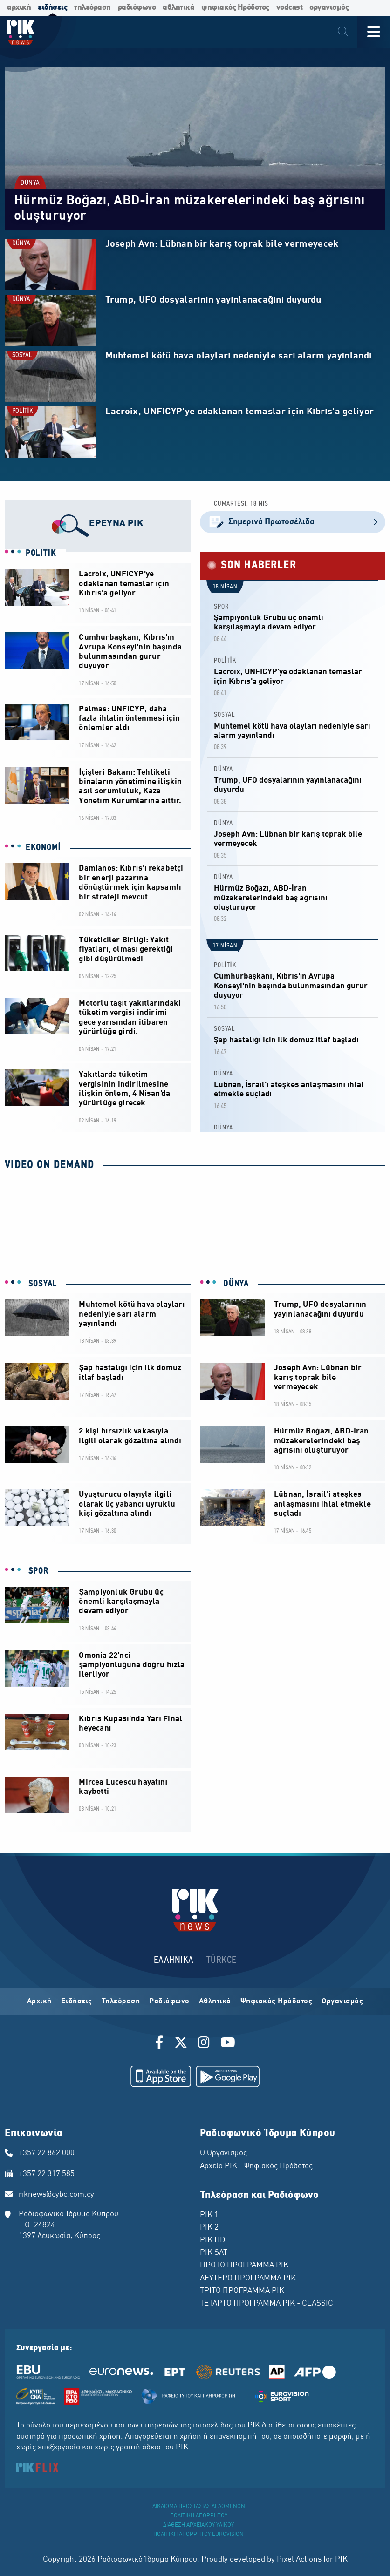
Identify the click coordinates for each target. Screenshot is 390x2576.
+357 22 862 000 (47, 2153)
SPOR (221, 606)
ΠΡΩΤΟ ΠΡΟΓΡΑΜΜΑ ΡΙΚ (244, 2265)
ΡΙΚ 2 (209, 2227)
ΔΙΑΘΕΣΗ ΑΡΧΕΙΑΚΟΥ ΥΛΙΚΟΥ (198, 2525)
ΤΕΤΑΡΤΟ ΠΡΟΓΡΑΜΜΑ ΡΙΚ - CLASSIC (266, 2303)
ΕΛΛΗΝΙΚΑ (174, 1960)
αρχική (19, 7)
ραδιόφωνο (137, 7)
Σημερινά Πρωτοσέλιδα (292, 522)
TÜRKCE (221, 1960)
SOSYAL (22, 355)
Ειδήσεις (76, 2001)
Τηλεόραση (121, 2001)
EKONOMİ (43, 847)
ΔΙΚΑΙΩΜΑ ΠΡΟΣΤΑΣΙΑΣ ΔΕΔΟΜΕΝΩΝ (198, 2506)
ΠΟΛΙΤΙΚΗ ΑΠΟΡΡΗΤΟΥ (198, 2516)
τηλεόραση (92, 7)
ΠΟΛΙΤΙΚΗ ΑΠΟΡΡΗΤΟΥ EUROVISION (198, 2534)
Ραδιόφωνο (169, 2001)
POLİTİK (22, 411)
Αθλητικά (215, 2001)
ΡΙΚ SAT (213, 2253)
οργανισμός (329, 7)
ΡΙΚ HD (212, 2240)
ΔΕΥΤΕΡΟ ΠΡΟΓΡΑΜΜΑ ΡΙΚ (248, 2278)
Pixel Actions (299, 2559)
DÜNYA (30, 183)
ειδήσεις (52, 7)
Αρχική (39, 2001)
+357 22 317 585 (47, 2174)
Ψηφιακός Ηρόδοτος (276, 2001)
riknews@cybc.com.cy (56, 2194)
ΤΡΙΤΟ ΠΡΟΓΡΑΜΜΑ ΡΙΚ (242, 2291)
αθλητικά (178, 7)
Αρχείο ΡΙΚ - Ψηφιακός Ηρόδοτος (256, 2166)
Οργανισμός (342, 2001)
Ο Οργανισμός (223, 2153)
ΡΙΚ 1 (209, 2215)
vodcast (289, 7)
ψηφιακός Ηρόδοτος (235, 7)
